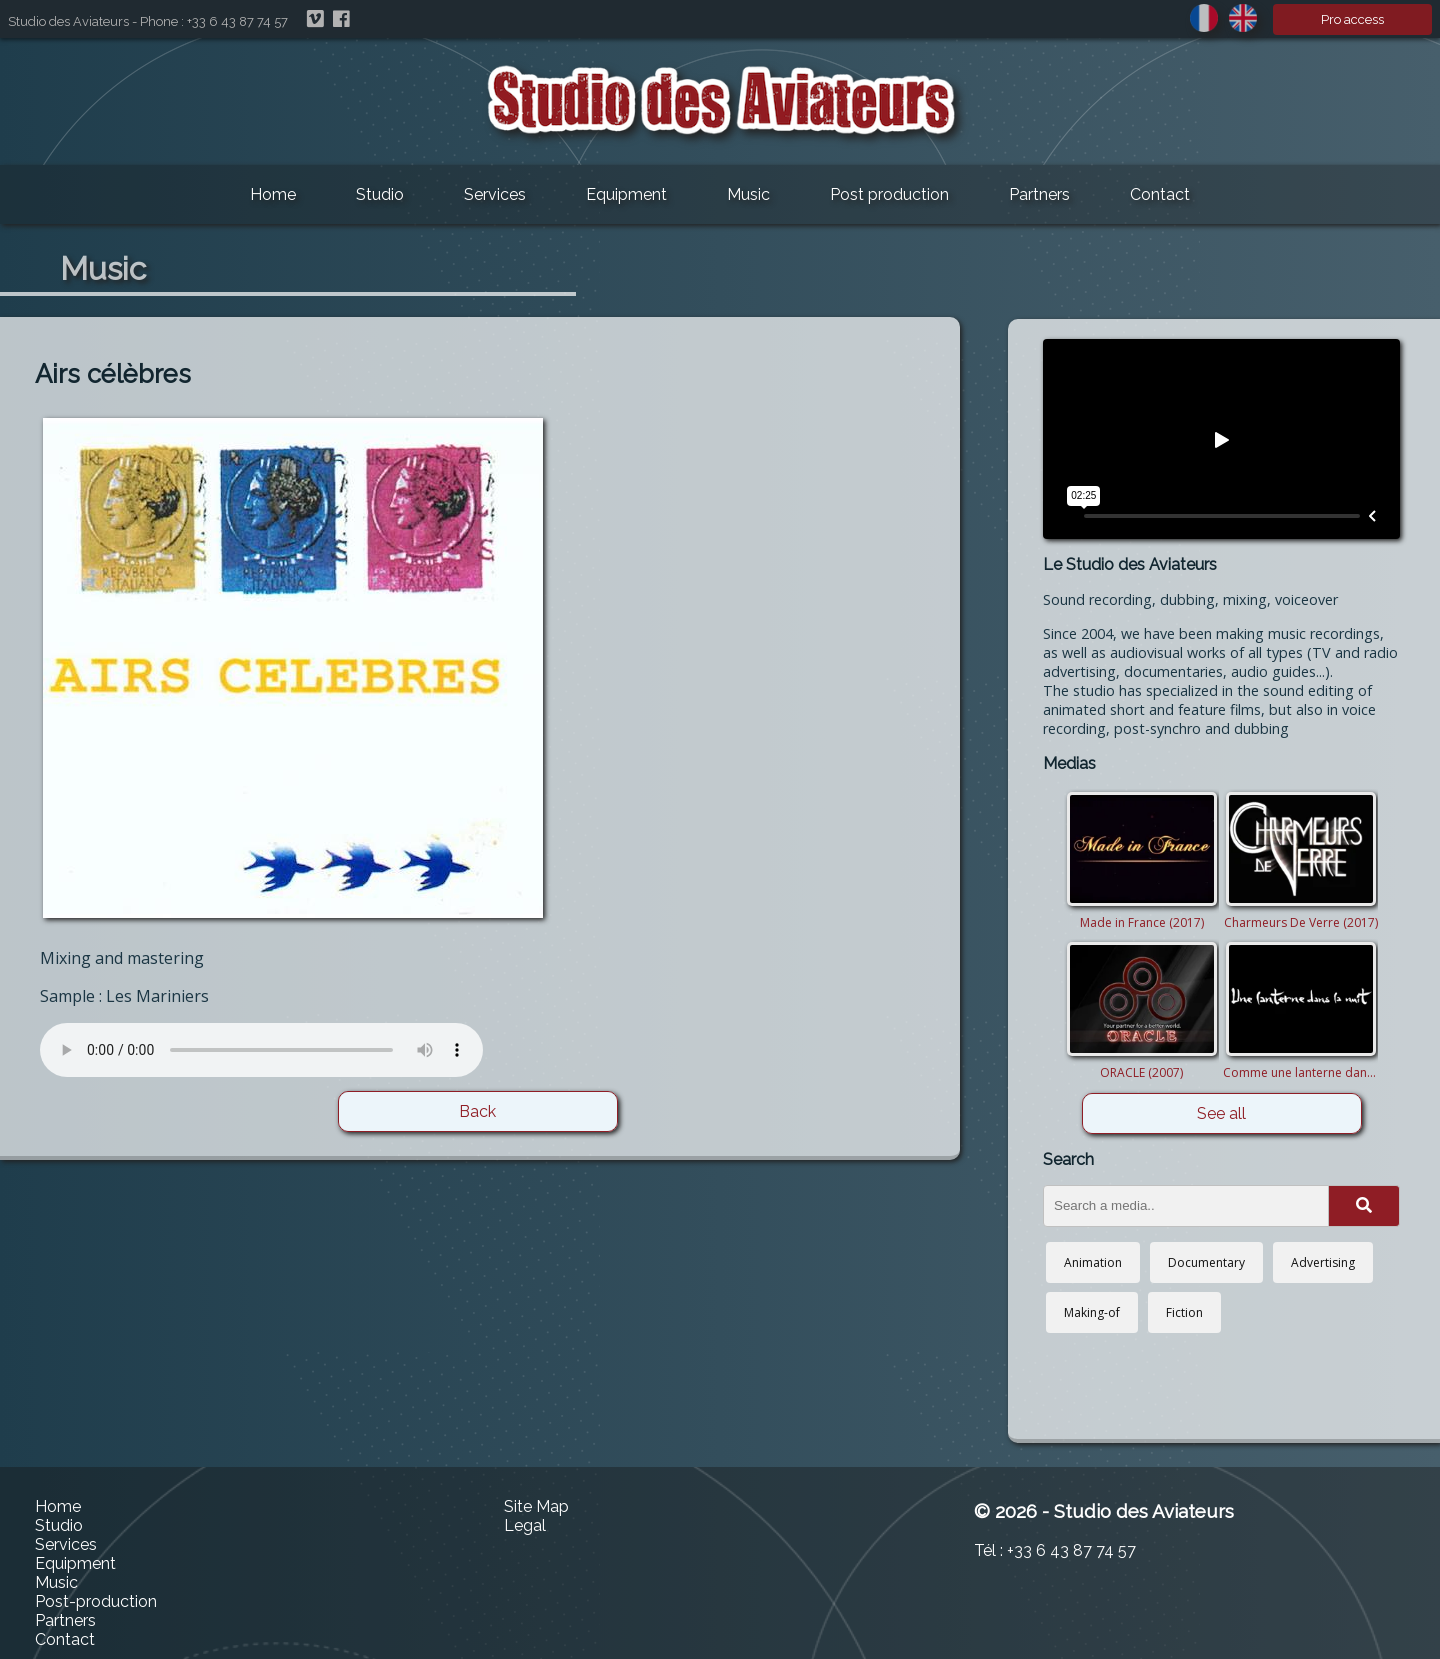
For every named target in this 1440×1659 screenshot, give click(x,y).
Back (477, 1111)
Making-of (1092, 1312)
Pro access (1352, 19)
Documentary (1206, 1262)
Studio (380, 194)
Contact (1160, 194)
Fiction (1184, 1312)
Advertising (1323, 1262)
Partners (1039, 194)
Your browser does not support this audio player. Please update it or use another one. (261, 1050)
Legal (525, 1525)
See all (1221, 1113)
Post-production (96, 1601)
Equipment (626, 194)
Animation (1093, 1262)
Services (495, 194)
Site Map (536, 1506)
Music (748, 194)
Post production (889, 194)
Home (273, 194)
